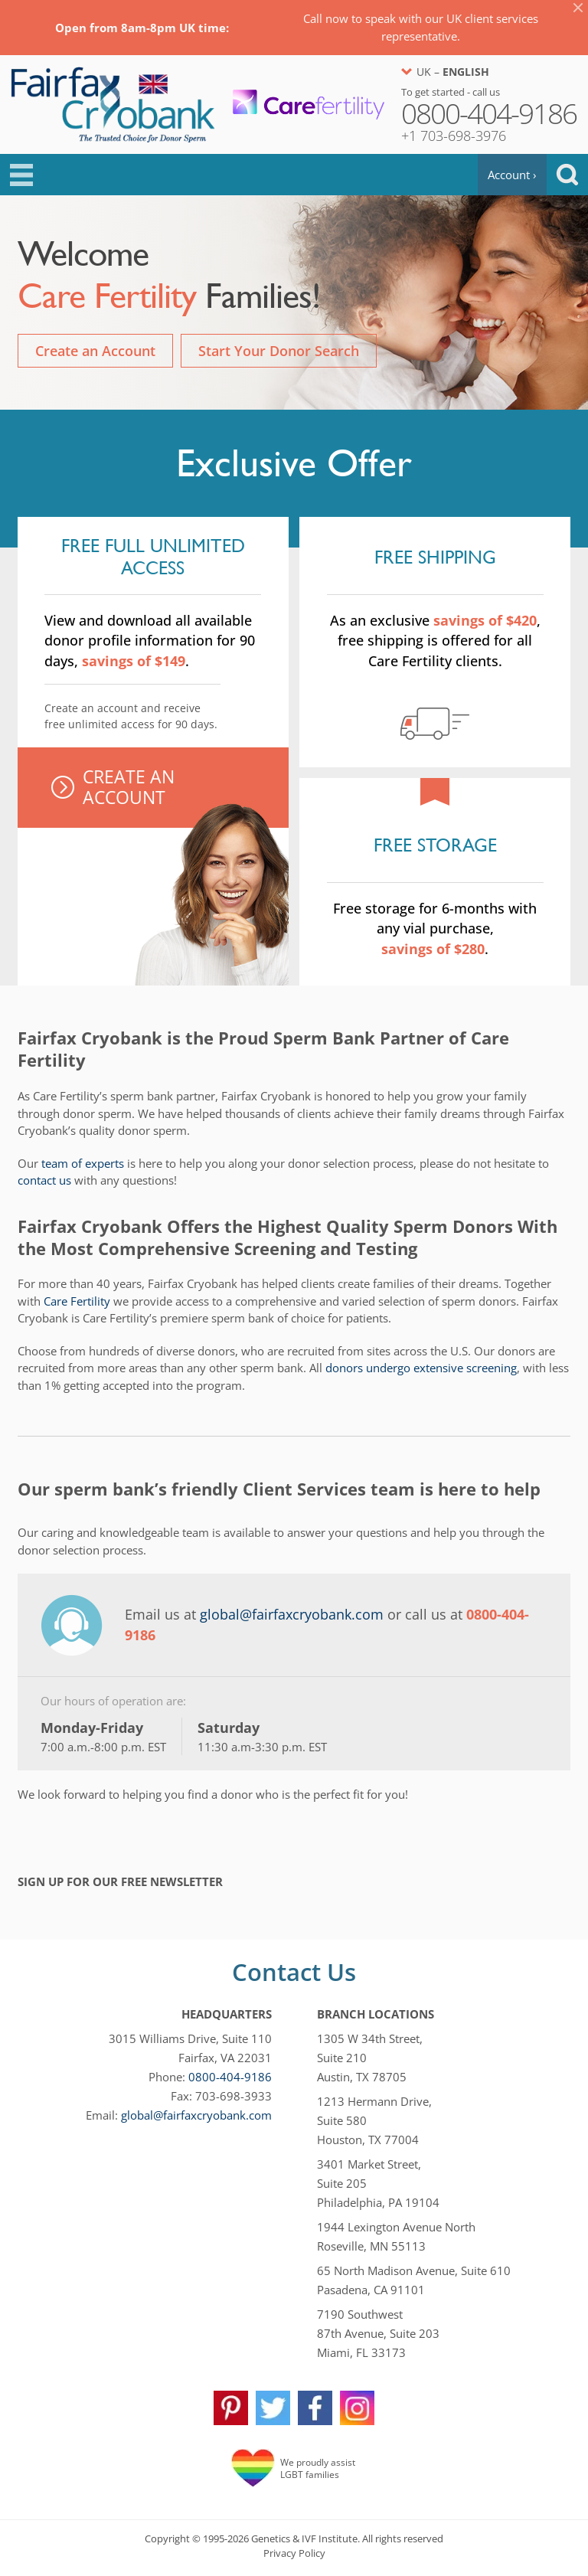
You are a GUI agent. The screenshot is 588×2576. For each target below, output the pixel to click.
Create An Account (129, 787)
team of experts (82, 1163)
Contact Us (294, 1972)
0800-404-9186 (230, 2076)
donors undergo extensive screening (421, 1367)
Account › (512, 174)
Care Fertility (77, 1301)
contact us (44, 1180)
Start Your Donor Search (278, 351)
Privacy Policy (294, 2553)
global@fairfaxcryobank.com (292, 1614)
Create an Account (95, 351)
